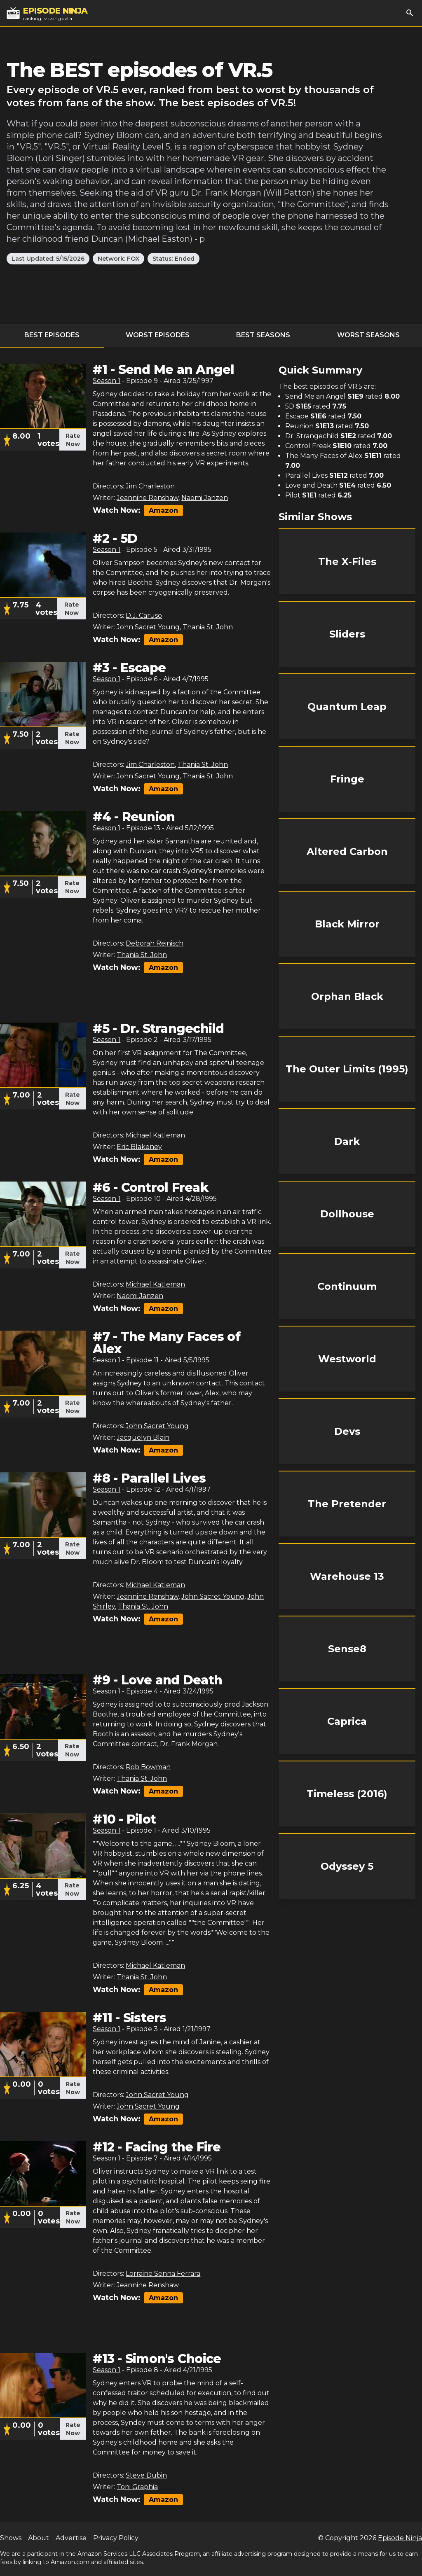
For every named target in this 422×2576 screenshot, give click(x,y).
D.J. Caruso (144, 615)
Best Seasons (263, 335)
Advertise (71, 2538)
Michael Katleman (155, 1135)
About (38, 2538)
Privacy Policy (115, 2538)
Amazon (163, 510)
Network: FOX (118, 258)
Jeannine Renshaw (147, 498)
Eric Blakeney (139, 1147)
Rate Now (73, 440)
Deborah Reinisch (154, 943)
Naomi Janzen (204, 498)
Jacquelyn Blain (143, 1437)
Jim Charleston (150, 486)
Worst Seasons (368, 335)
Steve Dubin (146, 2475)
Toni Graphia (137, 2487)
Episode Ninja (400, 2538)
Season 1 (106, 381)
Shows (10, 2538)
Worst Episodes (158, 335)
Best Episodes (52, 335)
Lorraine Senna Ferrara (163, 2273)
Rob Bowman (148, 1767)
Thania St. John (208, 627)
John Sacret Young (148, 627)
